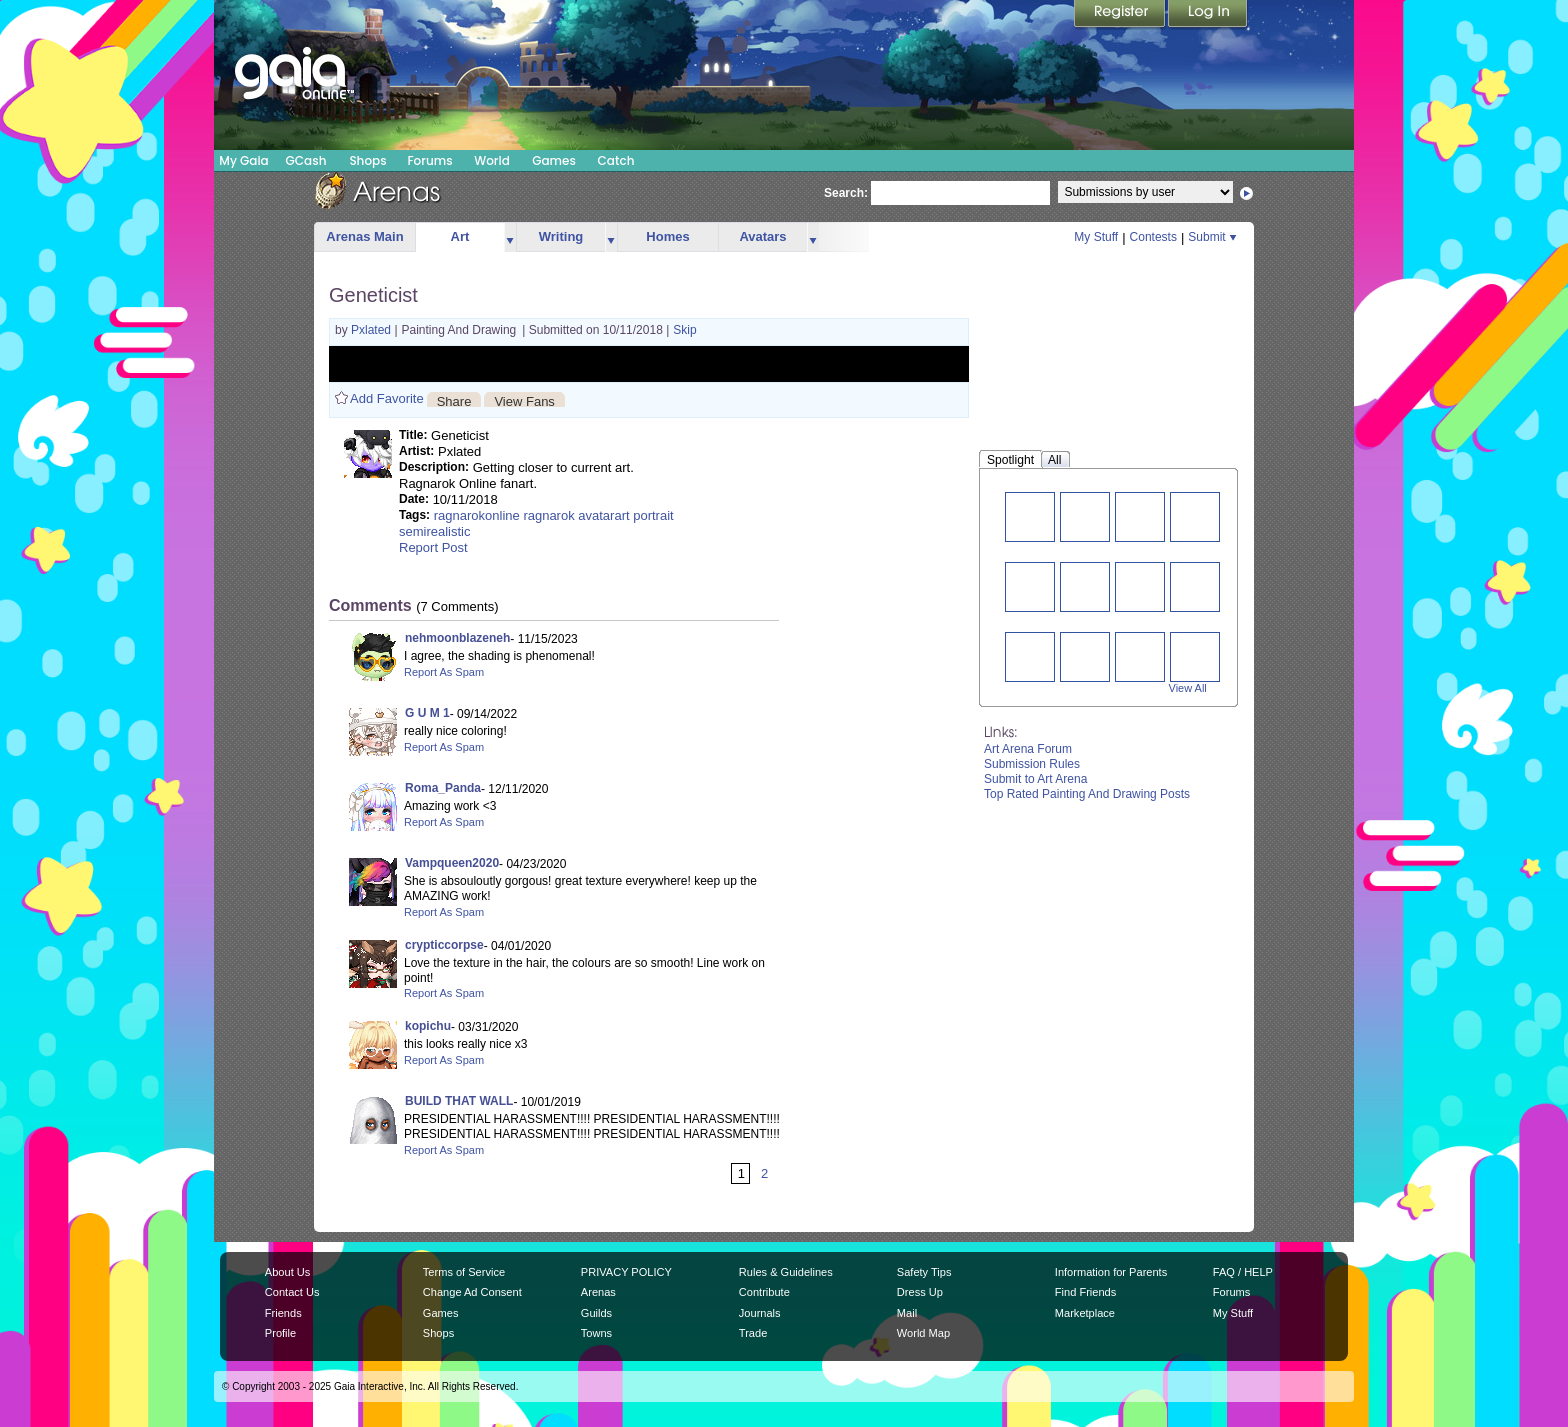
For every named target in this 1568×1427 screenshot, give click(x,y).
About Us (287, 1272)
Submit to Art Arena (1035, 779)
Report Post (433, 547)
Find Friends (1085, 1292)
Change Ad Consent (472, 1292)
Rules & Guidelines (786, 1272)
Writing (561, 236)
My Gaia (243, 160)
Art (460, 236)
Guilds (596, 1313)
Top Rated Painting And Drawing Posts (1087, 794)
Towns (596, 1333)
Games (554, 160)
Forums (429, 160)
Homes (667, 236)
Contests (1153, 237)
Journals (760, 1313)
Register (1121, 15)
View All (1188, 688)
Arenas (598, 1292)
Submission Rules (1032, 764)
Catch (616, 160)
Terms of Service (464, 1272)
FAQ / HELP (1243, 1272)
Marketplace (1085, 1313)
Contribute (764, 1292)
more (510, 237)
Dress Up (920, 1292)
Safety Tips (924, 1272)
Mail (907, 1313)
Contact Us (292, 1292)
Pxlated (372, 330)
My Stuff (1096, 237)
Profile (280, 1333)
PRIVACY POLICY (626, 1272)
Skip (684, 330)
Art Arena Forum (1028, 749)
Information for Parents (1111, 1272)
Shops (367, 160)
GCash (306, 160)
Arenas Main (364, 236)
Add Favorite (387, 398)
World (492, 160)
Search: (846, 193)
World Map (923, 1333)
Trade (753, 1333)
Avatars (762, 236)
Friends (283, 1313)
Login (1208, 15)
